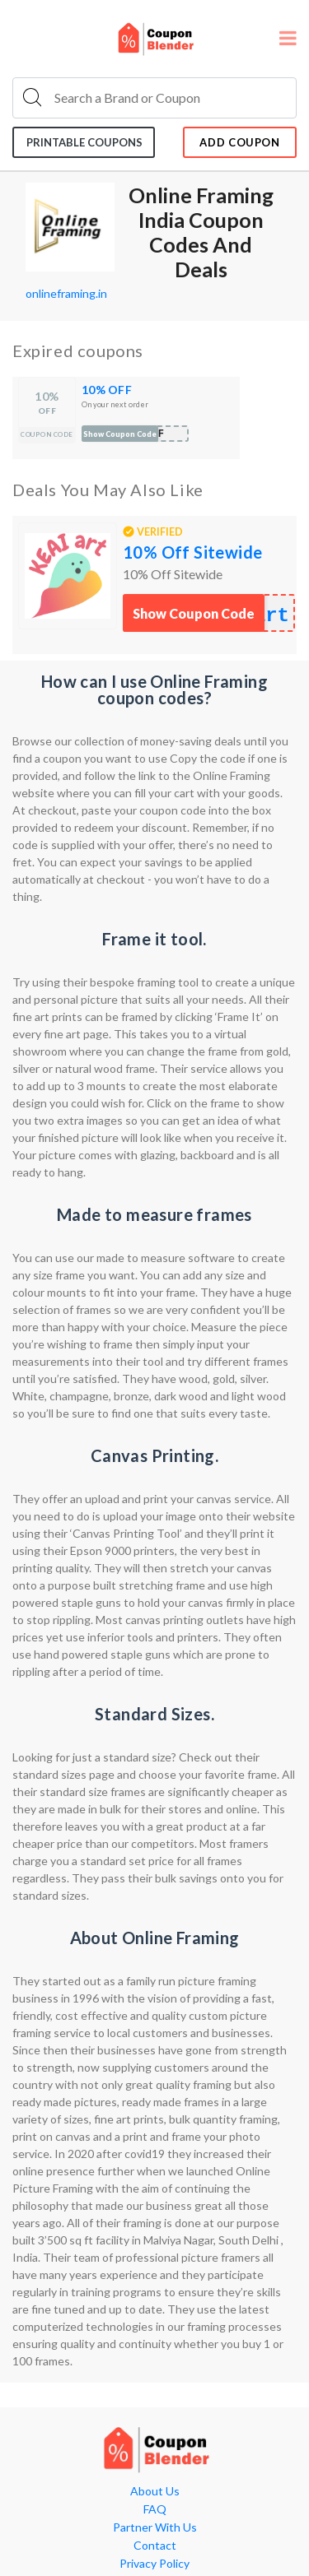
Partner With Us (155, 2527)
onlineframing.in (66, 293)
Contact (154, 2545)
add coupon (239, 142)
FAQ (154, 2509)
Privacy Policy (154, 2563)
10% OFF (107, 390)
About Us (155, 2491)
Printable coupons (84, 142)
